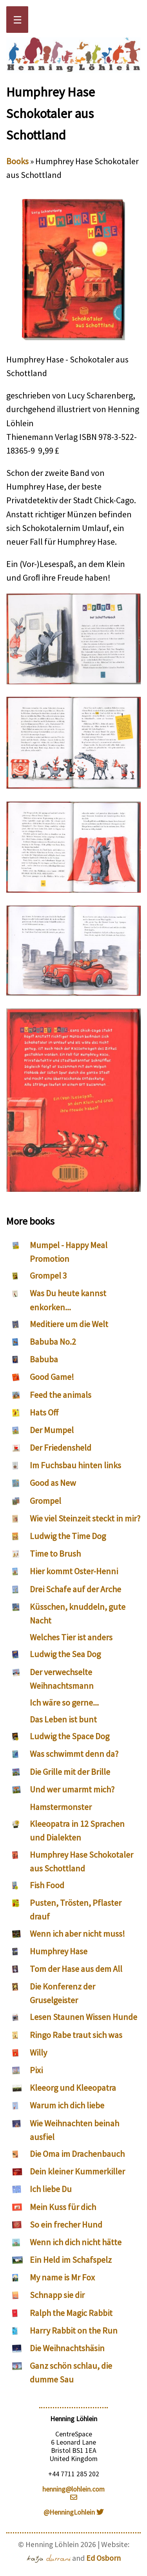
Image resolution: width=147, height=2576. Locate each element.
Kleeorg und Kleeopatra (73, 2087)
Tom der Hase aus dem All (76, 1968)
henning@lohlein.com (73, 2493)
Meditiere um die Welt (69, 1323)
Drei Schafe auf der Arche (75, 1589)
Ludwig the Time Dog (68, 1535)
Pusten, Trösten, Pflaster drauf (76, 1909)
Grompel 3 (48, 1275)
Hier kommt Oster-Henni (74, 1571)
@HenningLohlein (73, 2512)
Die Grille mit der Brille (70, 1771)
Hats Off (44, 1412)
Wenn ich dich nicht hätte (76, 2242)
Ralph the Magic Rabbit (71, 2312)
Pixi (36, 2070)
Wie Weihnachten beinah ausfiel (74, 2130)
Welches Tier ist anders (71, 1637)
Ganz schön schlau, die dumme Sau (71, 2372)
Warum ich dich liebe (67, 2105)
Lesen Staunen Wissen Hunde (83, 2016)
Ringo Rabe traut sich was (76, 2034)
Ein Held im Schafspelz (71, 2259)
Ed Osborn (103, 2558)
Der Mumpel (52, 1429)
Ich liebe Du (51, 2188)
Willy (38, 2052)
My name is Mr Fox (62, 2277)
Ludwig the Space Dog (69, 1736)
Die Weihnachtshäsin (67, 2348)
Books (17, 161)
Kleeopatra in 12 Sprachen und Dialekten (77, 1830)
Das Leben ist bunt (63, 1719)
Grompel (45, 1500)
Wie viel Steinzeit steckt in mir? (85, 1518)
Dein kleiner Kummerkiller (77, 2171)
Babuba (44, 1359)
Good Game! (52, 1376)
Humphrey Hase (58, 1951)
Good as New (53, 1482)
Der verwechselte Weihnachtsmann (62, 1679)
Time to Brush (55, 1553)
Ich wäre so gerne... (64, 1702)
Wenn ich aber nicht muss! (77, 1933)
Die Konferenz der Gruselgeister (62, 1993)
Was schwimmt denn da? (74, 1753)
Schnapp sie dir (57, 2294)
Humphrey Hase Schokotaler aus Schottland (81, 1861)
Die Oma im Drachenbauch (77, 2153)
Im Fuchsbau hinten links (75, 1465)
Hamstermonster (61, 1806)
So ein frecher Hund (66, 2224)
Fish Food (47, 1885)
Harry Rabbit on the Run (74, 2330)
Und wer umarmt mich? (72, 1789)
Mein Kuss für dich (63, 2206)
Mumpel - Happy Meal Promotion (68, 1252)
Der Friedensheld (60, 1447)
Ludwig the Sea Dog (65, 1654)
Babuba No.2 (53, 1341)
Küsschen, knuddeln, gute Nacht (77, 1613)
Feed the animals (60, 1394)
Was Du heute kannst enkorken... (68, 1300)
